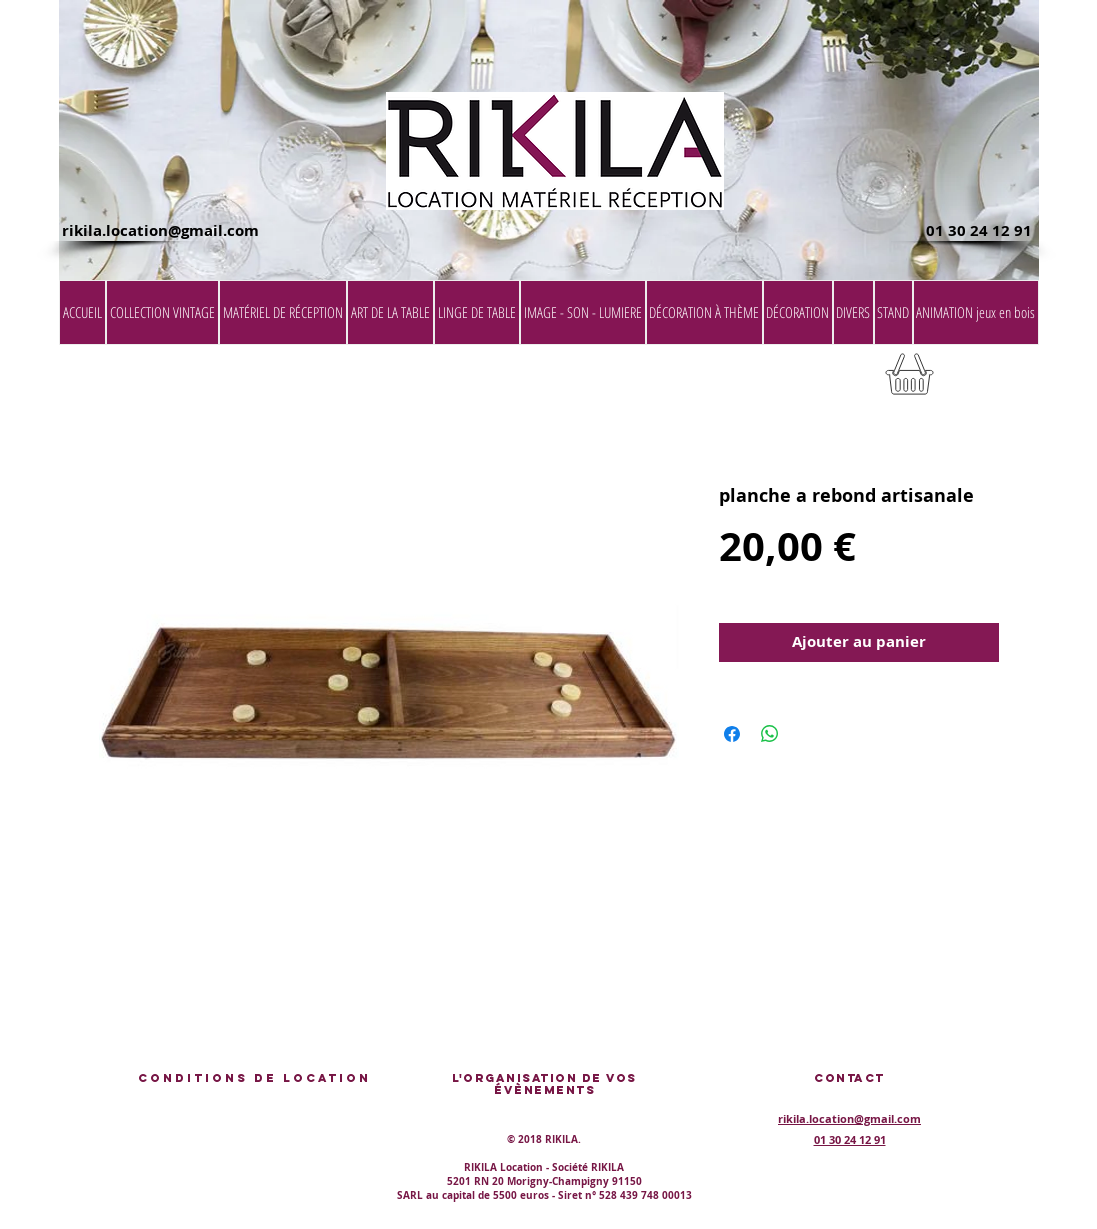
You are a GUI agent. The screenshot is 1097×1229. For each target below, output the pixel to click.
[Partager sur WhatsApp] (770, 734)
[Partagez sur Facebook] (732, 734)
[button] (988, 380)
